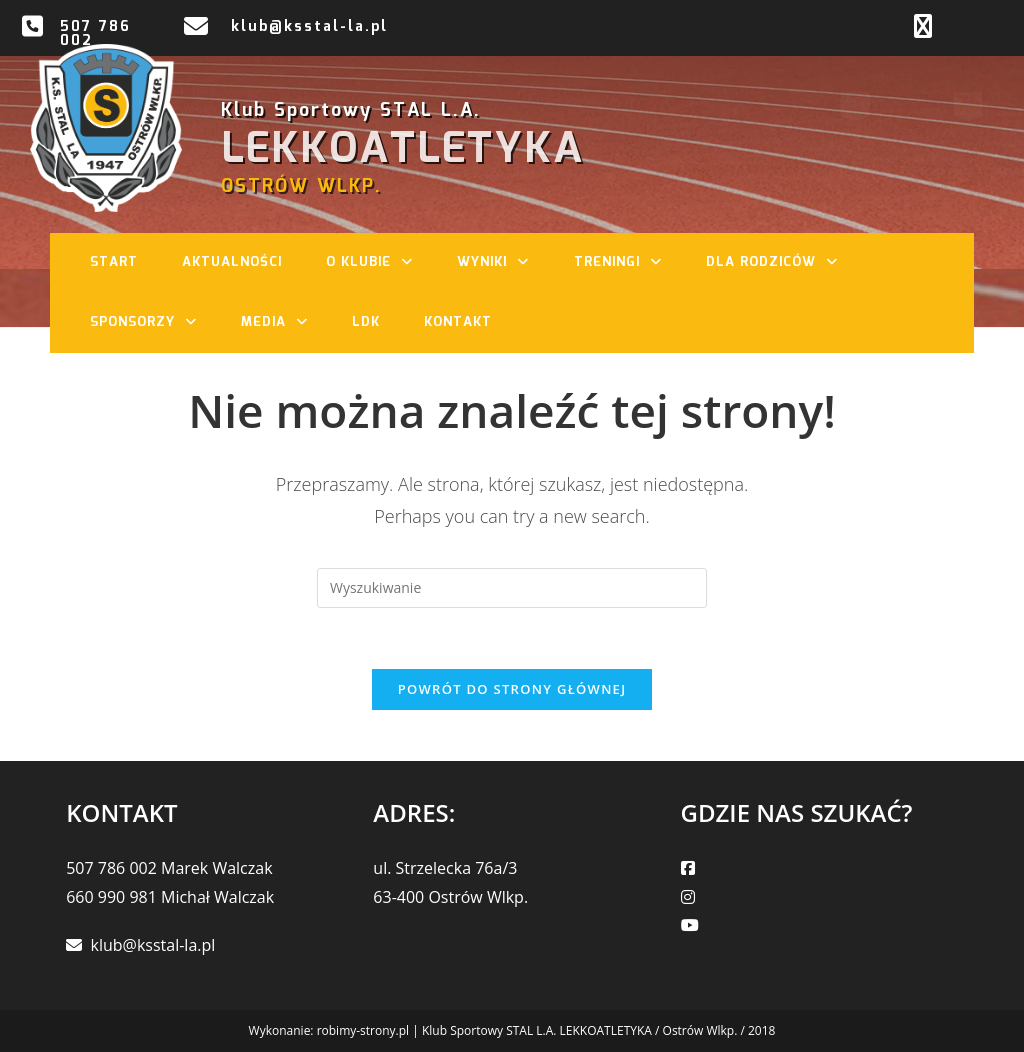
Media (284, 323)
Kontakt (458, 322)
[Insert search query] (512, 588)
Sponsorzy (153, 323)
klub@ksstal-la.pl (309, 27)
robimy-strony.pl (363, 1030)
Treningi (628, 263)
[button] (412, 263)
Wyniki (503, 263)
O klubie (379, 263)
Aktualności (232, 262)
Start (114, 262)
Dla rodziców (782, 263)
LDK (366, 322)
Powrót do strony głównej (512, 689)
